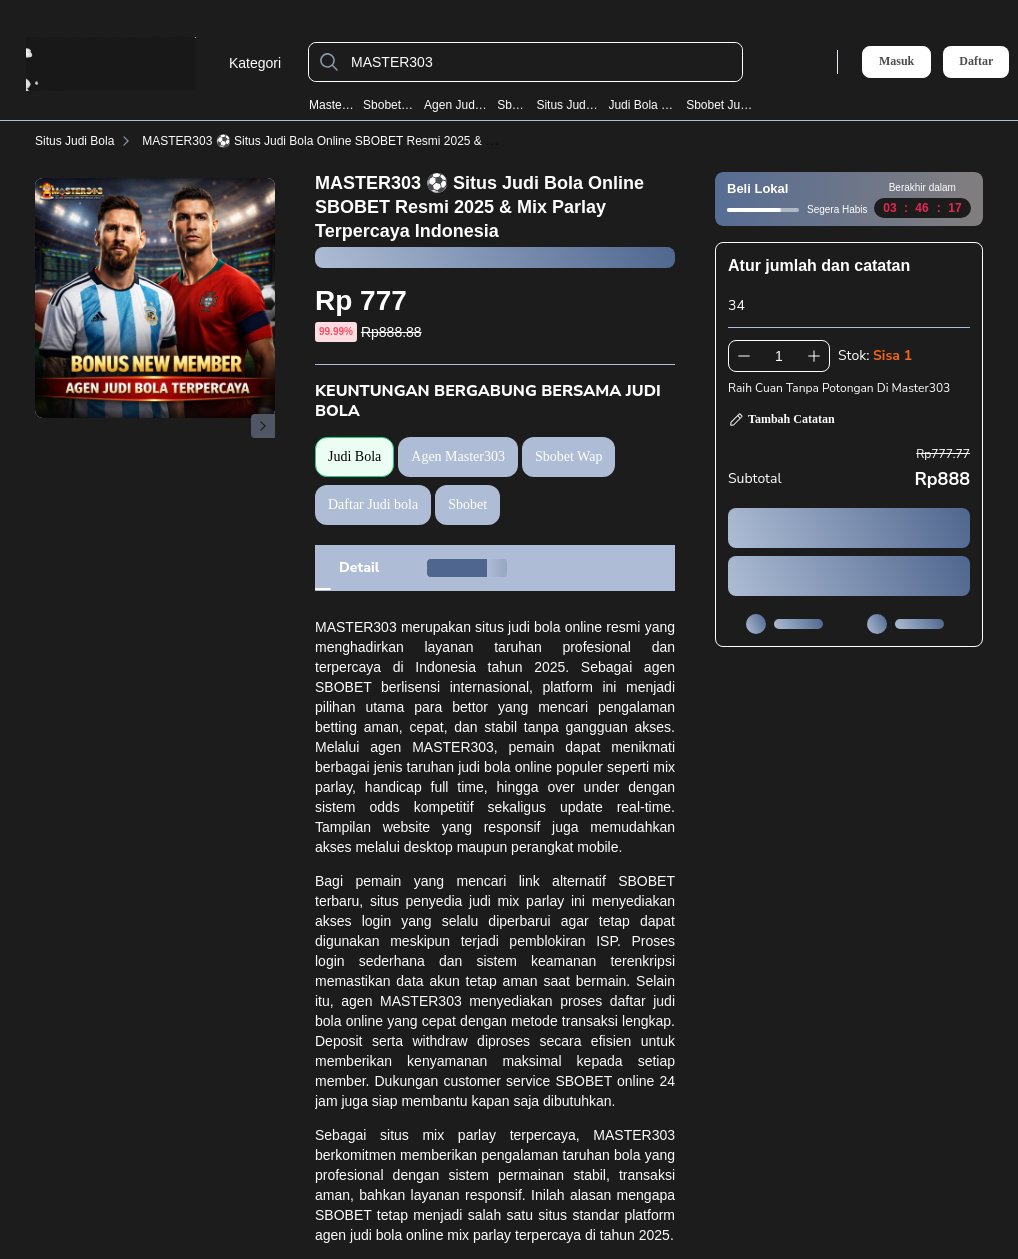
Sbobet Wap (389, 105)
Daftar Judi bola (373, 504)
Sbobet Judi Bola (722, 105)
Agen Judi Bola (456, 105)
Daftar (976, 61)
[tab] (359, 568)
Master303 (331, 105)
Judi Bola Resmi (642, 105)
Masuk (896, 61)
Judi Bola (354, 456)
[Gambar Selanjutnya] (263, 426)
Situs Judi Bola (567, 105)
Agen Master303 (458, 456)
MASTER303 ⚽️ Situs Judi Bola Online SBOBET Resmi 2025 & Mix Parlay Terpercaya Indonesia (400, 141)
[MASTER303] (541, 62)
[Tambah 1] (814, 356)
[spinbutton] (779, 356)
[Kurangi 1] (744, 356)
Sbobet (512, 105)
